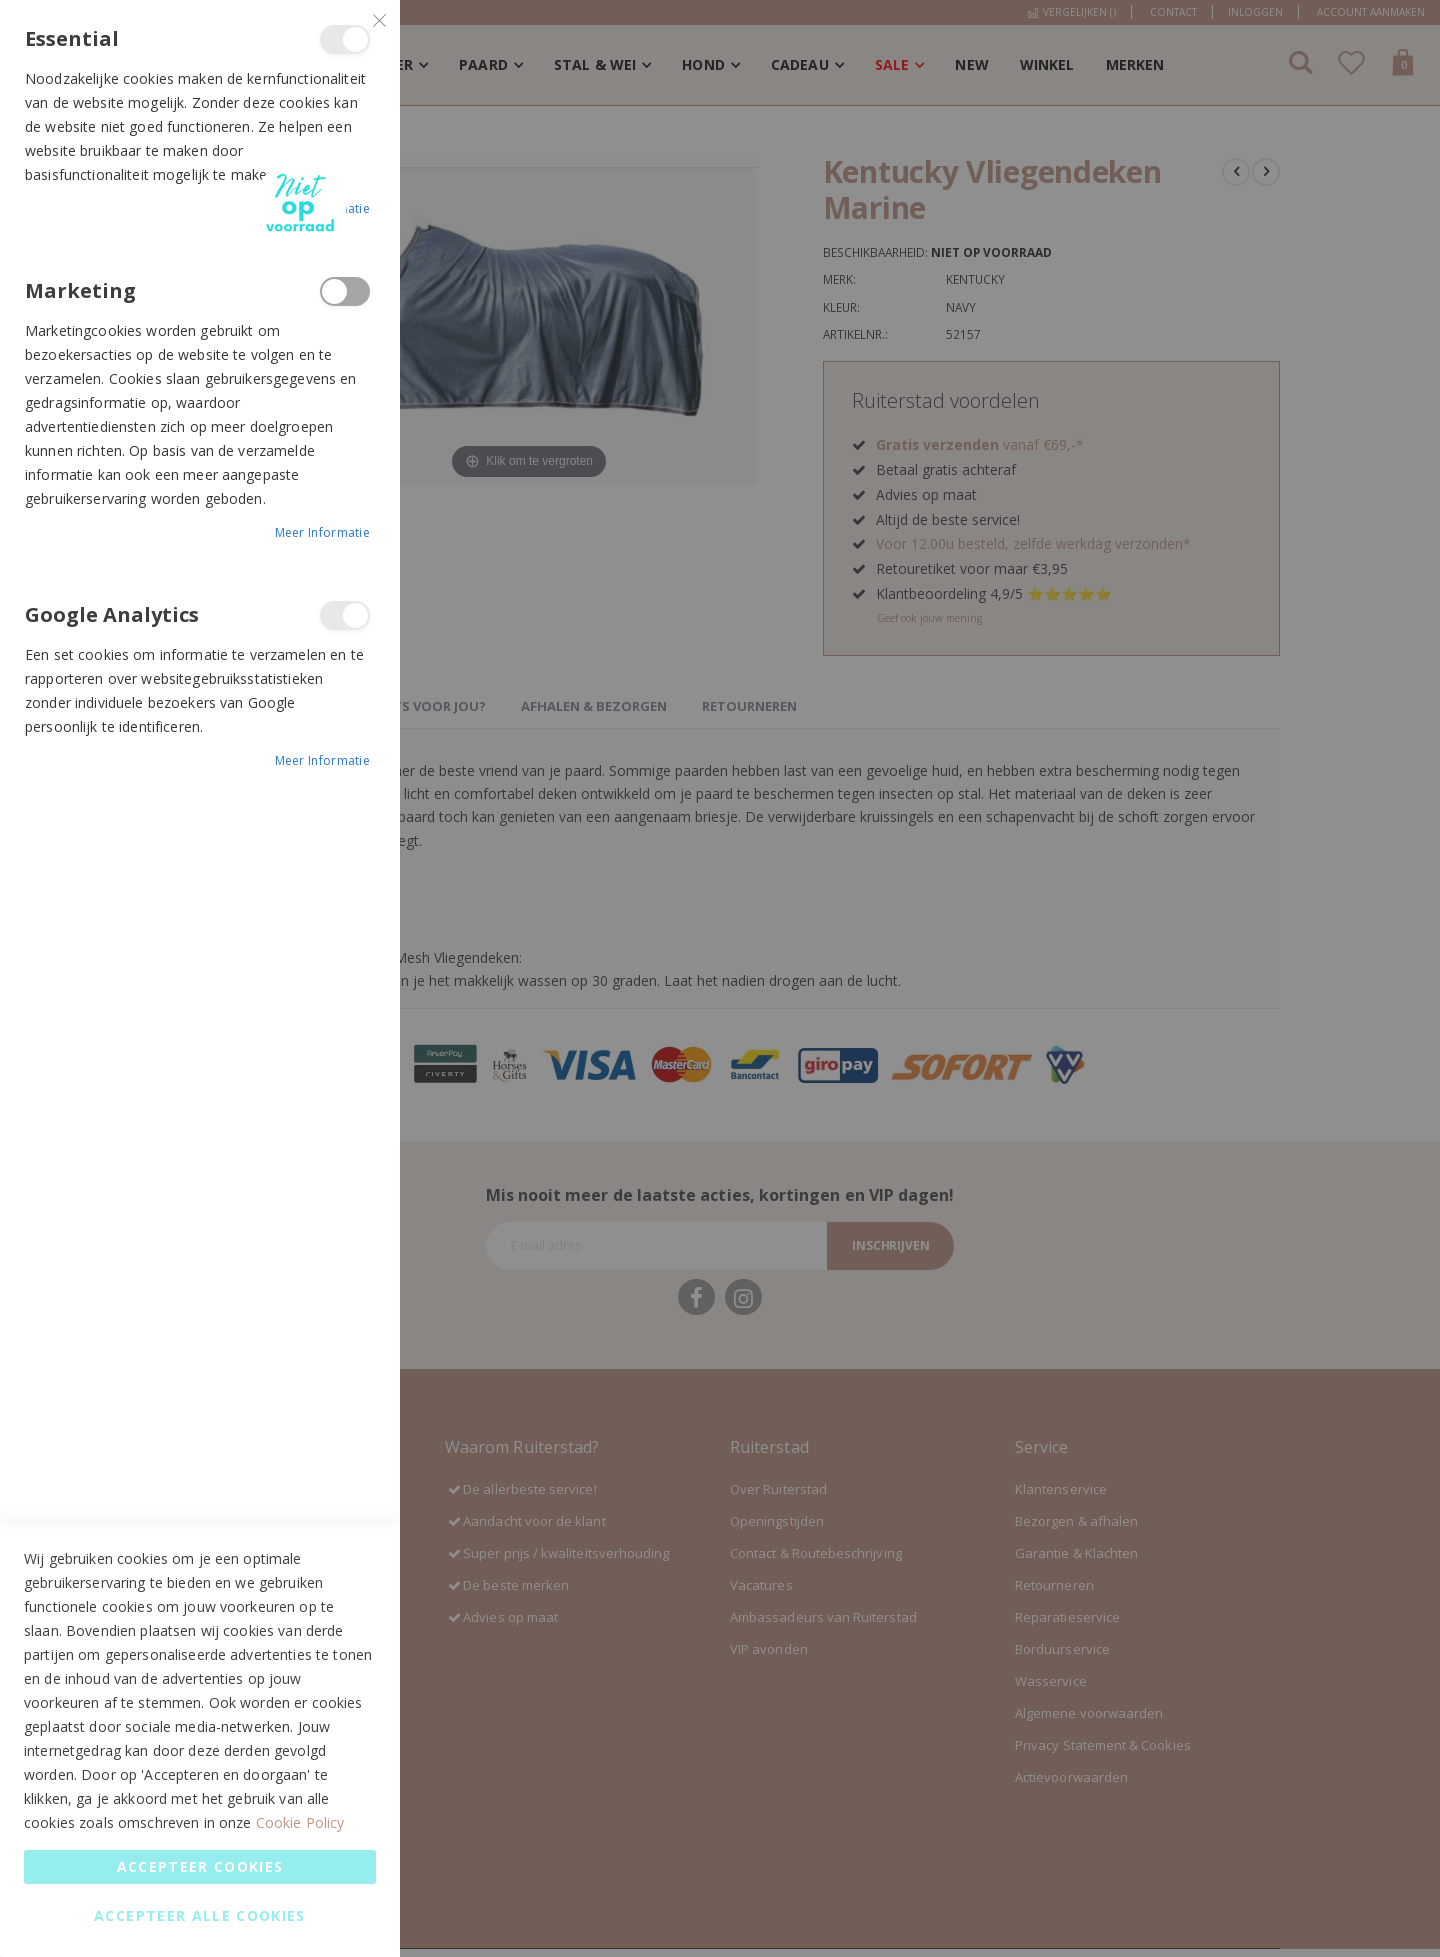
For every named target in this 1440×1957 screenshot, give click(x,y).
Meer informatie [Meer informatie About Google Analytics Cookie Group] (323, 760)
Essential (345, 39)
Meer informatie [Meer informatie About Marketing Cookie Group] (323, 532)
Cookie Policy (300, 1822)
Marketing (345, 291)
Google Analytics (345, 615)
